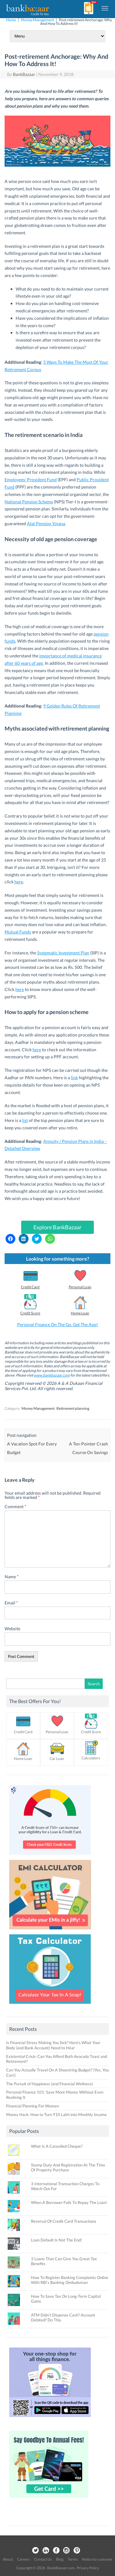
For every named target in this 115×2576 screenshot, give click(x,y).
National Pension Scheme (29, 501)
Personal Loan (80, 1287)
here (18, 881)
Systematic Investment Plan (63, 952)
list (25, 1120)
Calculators (91, 1758)
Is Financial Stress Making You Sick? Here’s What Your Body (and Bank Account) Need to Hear (53, 2045)
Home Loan (80, 1313)
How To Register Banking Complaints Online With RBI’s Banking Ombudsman (69, 2280)
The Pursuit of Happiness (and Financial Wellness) (49, 2083)
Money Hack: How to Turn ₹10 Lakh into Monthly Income (56, 2114)
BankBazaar (24, 74)
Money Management (37, 20)
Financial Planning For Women (32, 2105)
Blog (59, 2559)
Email (11, 1602)
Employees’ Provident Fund (31, 479)
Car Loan (57, 1758)
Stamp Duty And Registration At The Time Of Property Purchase (68, 2167)
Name (12, 1576)
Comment (15, 1506)
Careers (23, 2559)
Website (12, 1628)
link (74, 1077)
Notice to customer (97, 2559)
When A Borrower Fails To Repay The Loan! (69, 2202)
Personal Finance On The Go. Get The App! (57, 1324)
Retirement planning (72, 1408)
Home (11, 20)
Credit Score (30, 1313)
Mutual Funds (18, 931)
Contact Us (43, 2559)
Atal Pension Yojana (46, 523)
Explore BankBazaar (57, 1227)
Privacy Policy (88, 2568)
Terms (73, 2559)
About (8, 2559)
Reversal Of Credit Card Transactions (63, 2221)
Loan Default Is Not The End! (56, 2239)
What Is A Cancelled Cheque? (56, 2146)
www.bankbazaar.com (52, 1375)
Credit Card (30, 1287)
